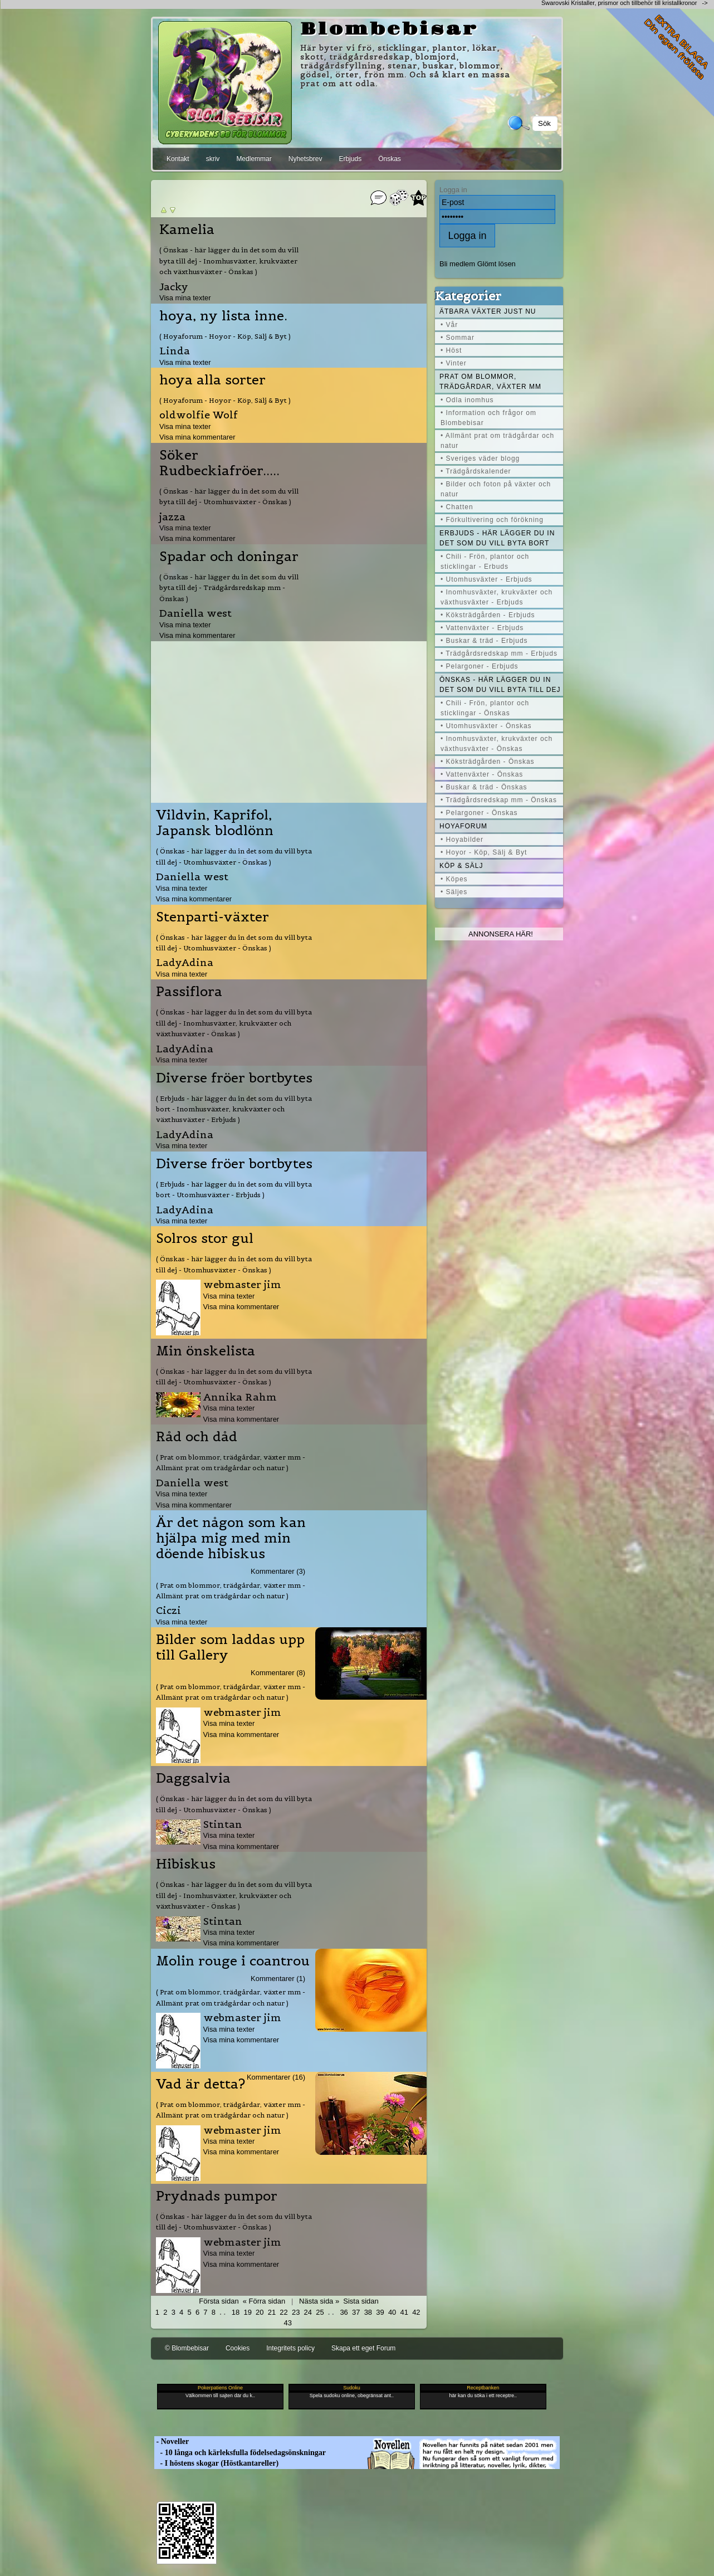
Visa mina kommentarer (197, 437)
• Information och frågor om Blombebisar (488, 418)
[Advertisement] (289, 719)
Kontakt (178, 159)
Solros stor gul (204, 1238)
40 (392, 2312)
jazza (172, 516)
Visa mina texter (185, 298)
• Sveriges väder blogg (480, 458)
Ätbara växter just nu (487, 311)
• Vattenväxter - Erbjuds (482, 628)
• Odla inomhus (467, 400)
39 (380, 2312)
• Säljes (454, 892)
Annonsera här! (500, 934)
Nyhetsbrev (305, 159)
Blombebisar (389, 29)
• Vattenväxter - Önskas (482, 774)
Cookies (238, 2348)
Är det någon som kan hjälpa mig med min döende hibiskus (231, 1538)
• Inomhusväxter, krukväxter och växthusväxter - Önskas (496, 744)
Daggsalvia (193, 1778)
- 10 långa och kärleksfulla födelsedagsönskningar (240, 2452)
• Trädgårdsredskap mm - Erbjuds (499, 653)
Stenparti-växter (212, 917)
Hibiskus (186, 1864)
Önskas (389, 159)
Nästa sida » (319, 2301)
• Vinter (454, 363)
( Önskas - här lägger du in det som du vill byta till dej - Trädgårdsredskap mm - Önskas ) (229, 588)
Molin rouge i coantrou (233, 1961)
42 (416, 2312)
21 (272, 2312)
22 (283, 2312)
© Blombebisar (187, 2348)
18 (235, 2312)
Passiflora (189, 991)
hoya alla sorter (212, 380)
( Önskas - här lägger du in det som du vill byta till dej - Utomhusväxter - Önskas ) (229, 496)
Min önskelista (205, 1351)
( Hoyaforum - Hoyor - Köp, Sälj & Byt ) (225, 336)
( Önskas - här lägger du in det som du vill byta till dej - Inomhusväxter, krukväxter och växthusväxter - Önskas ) (229, 261)
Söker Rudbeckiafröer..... (219, 463)
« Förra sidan (264, 2301)
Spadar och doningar (229, 556)
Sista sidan (360, 2301)
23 (296, 2312)
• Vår (449, 325)
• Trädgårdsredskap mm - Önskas (499, 800)
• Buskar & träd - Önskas (484, 787)
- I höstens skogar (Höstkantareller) (216, 2463)
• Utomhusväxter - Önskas (486, 726)
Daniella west (195, 613)
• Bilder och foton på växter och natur (496, 489)
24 (308, 2312)
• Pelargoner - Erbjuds (480, 666)
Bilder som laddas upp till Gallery (230, 1647)
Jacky (173, 286)
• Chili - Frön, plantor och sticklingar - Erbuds (485, 561)
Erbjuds (350, 159)
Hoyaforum (463, 826)
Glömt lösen (496, 264)
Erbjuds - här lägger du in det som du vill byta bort (497, 538)
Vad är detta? (200, 2084)
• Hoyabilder (462, 839)
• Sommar (458, 337)
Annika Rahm (240, 1397)
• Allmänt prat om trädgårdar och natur (497, 441)
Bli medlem (457, 264)
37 (356, 2312)
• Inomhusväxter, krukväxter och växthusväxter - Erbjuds (496, 597)
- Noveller (171, 2441)
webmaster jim (242, 1284)
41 (404, 2312)
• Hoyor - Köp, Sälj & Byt (484, 852)
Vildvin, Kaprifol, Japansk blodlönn (214, 822)
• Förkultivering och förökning (492, 520)
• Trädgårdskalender (476, 471)
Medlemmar (253, 159)
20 (259, 2312)
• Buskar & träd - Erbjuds (484, 641)
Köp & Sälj (461, 866)
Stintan (222, 1824)
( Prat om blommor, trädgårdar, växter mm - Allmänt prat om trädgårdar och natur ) (230, 1462)
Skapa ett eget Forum (363, 2348)
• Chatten (457, 507)
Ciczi (168, 1610)
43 (287, 2323)
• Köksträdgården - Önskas (488, 761)
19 (247, 2312)
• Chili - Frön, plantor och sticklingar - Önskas (485, 708)
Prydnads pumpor (216, 2196)
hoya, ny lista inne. (223, 316)
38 (368, 2312)
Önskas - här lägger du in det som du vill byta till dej (500, 685)
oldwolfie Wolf (198, 414)
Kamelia (186, 229)
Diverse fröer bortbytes (234, 1078)
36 (344, 2312)
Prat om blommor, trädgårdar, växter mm (490, 382)
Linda (174, 350)
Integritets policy (290, 2348)
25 (320, 2312)
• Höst (451, 350)
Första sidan (218, 2301)
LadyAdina (184, 962)
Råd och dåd (196, 1437)
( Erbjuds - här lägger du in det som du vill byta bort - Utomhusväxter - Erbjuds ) (234, 1189)
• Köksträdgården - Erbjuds (488, 615)
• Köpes (454, 879)
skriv (213, 159)
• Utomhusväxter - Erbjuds (486, 579)
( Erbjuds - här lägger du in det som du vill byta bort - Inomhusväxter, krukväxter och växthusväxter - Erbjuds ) (234, 1109)
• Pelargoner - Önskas (479, 813)
